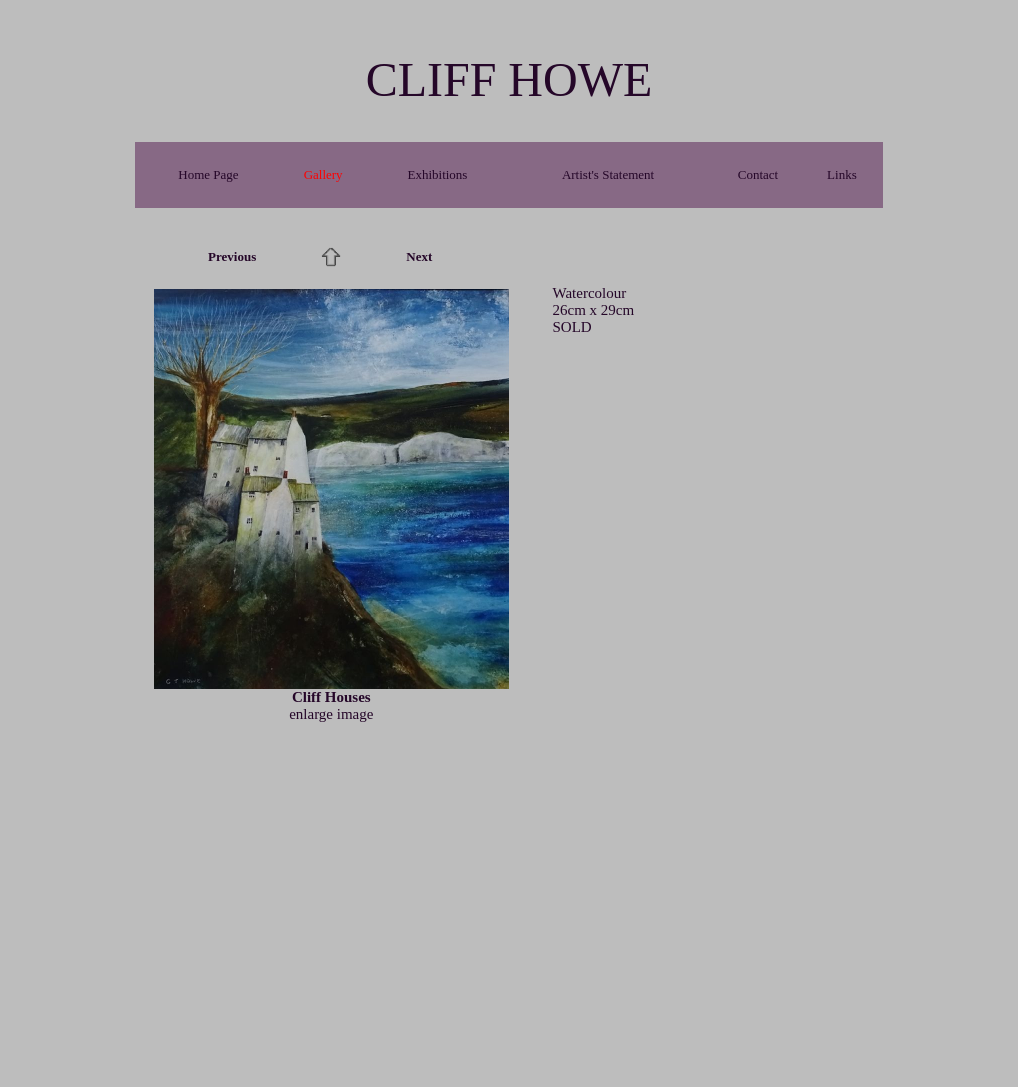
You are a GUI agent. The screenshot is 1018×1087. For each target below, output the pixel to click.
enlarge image (331, 714)
